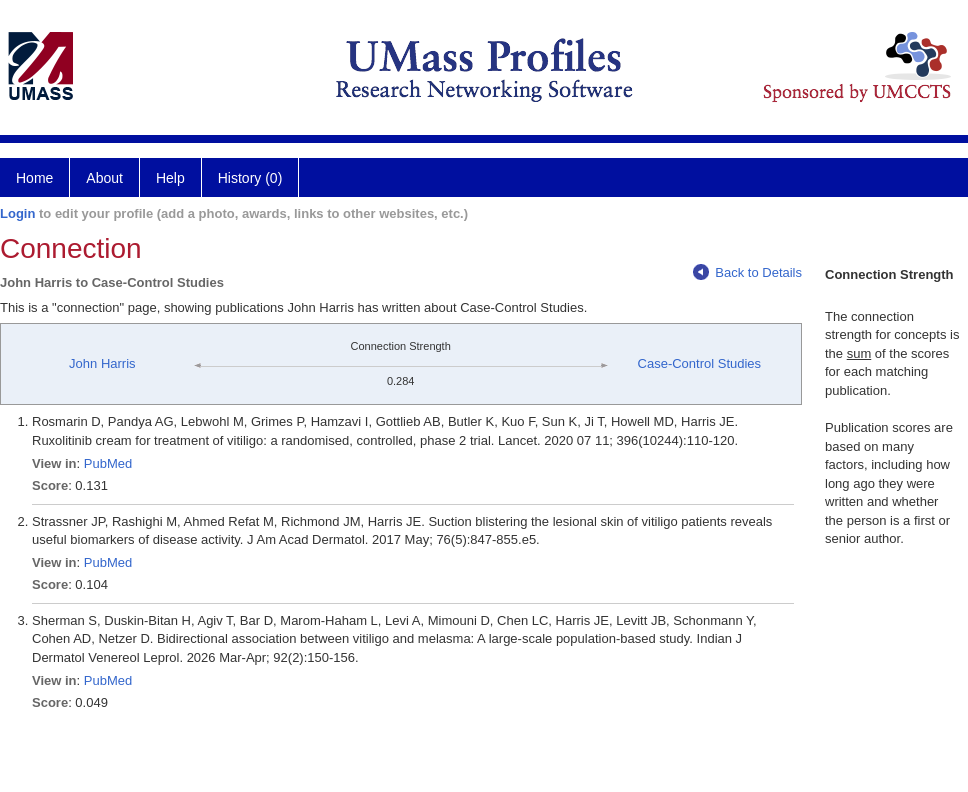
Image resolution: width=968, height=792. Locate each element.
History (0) (250, 178)
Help (170, 178)
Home (34, 178)
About (104, 178)
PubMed (108, 463)
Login (17, 213)
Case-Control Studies (700, 363)
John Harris (102, 363)
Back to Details (747, 272)
